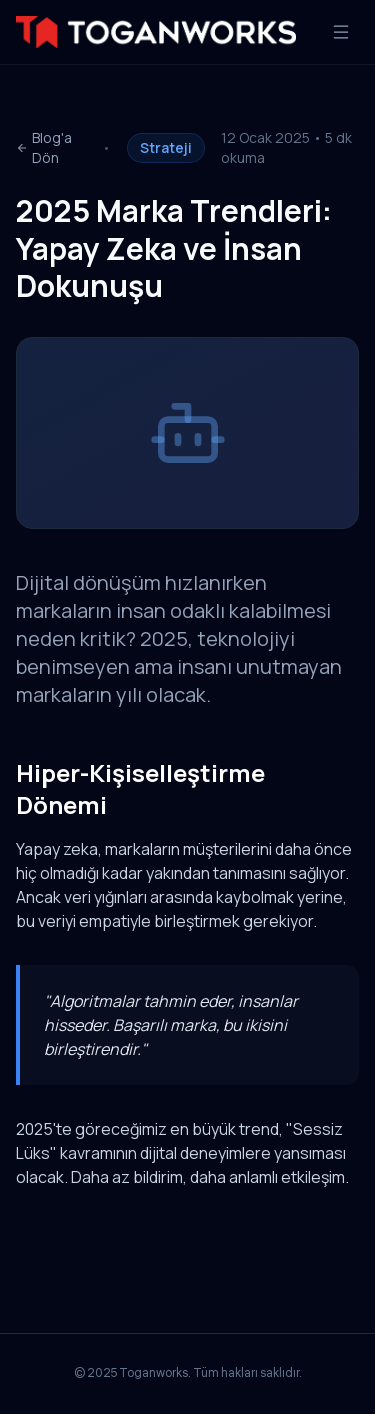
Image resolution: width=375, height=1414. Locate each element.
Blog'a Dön (44, 147)
